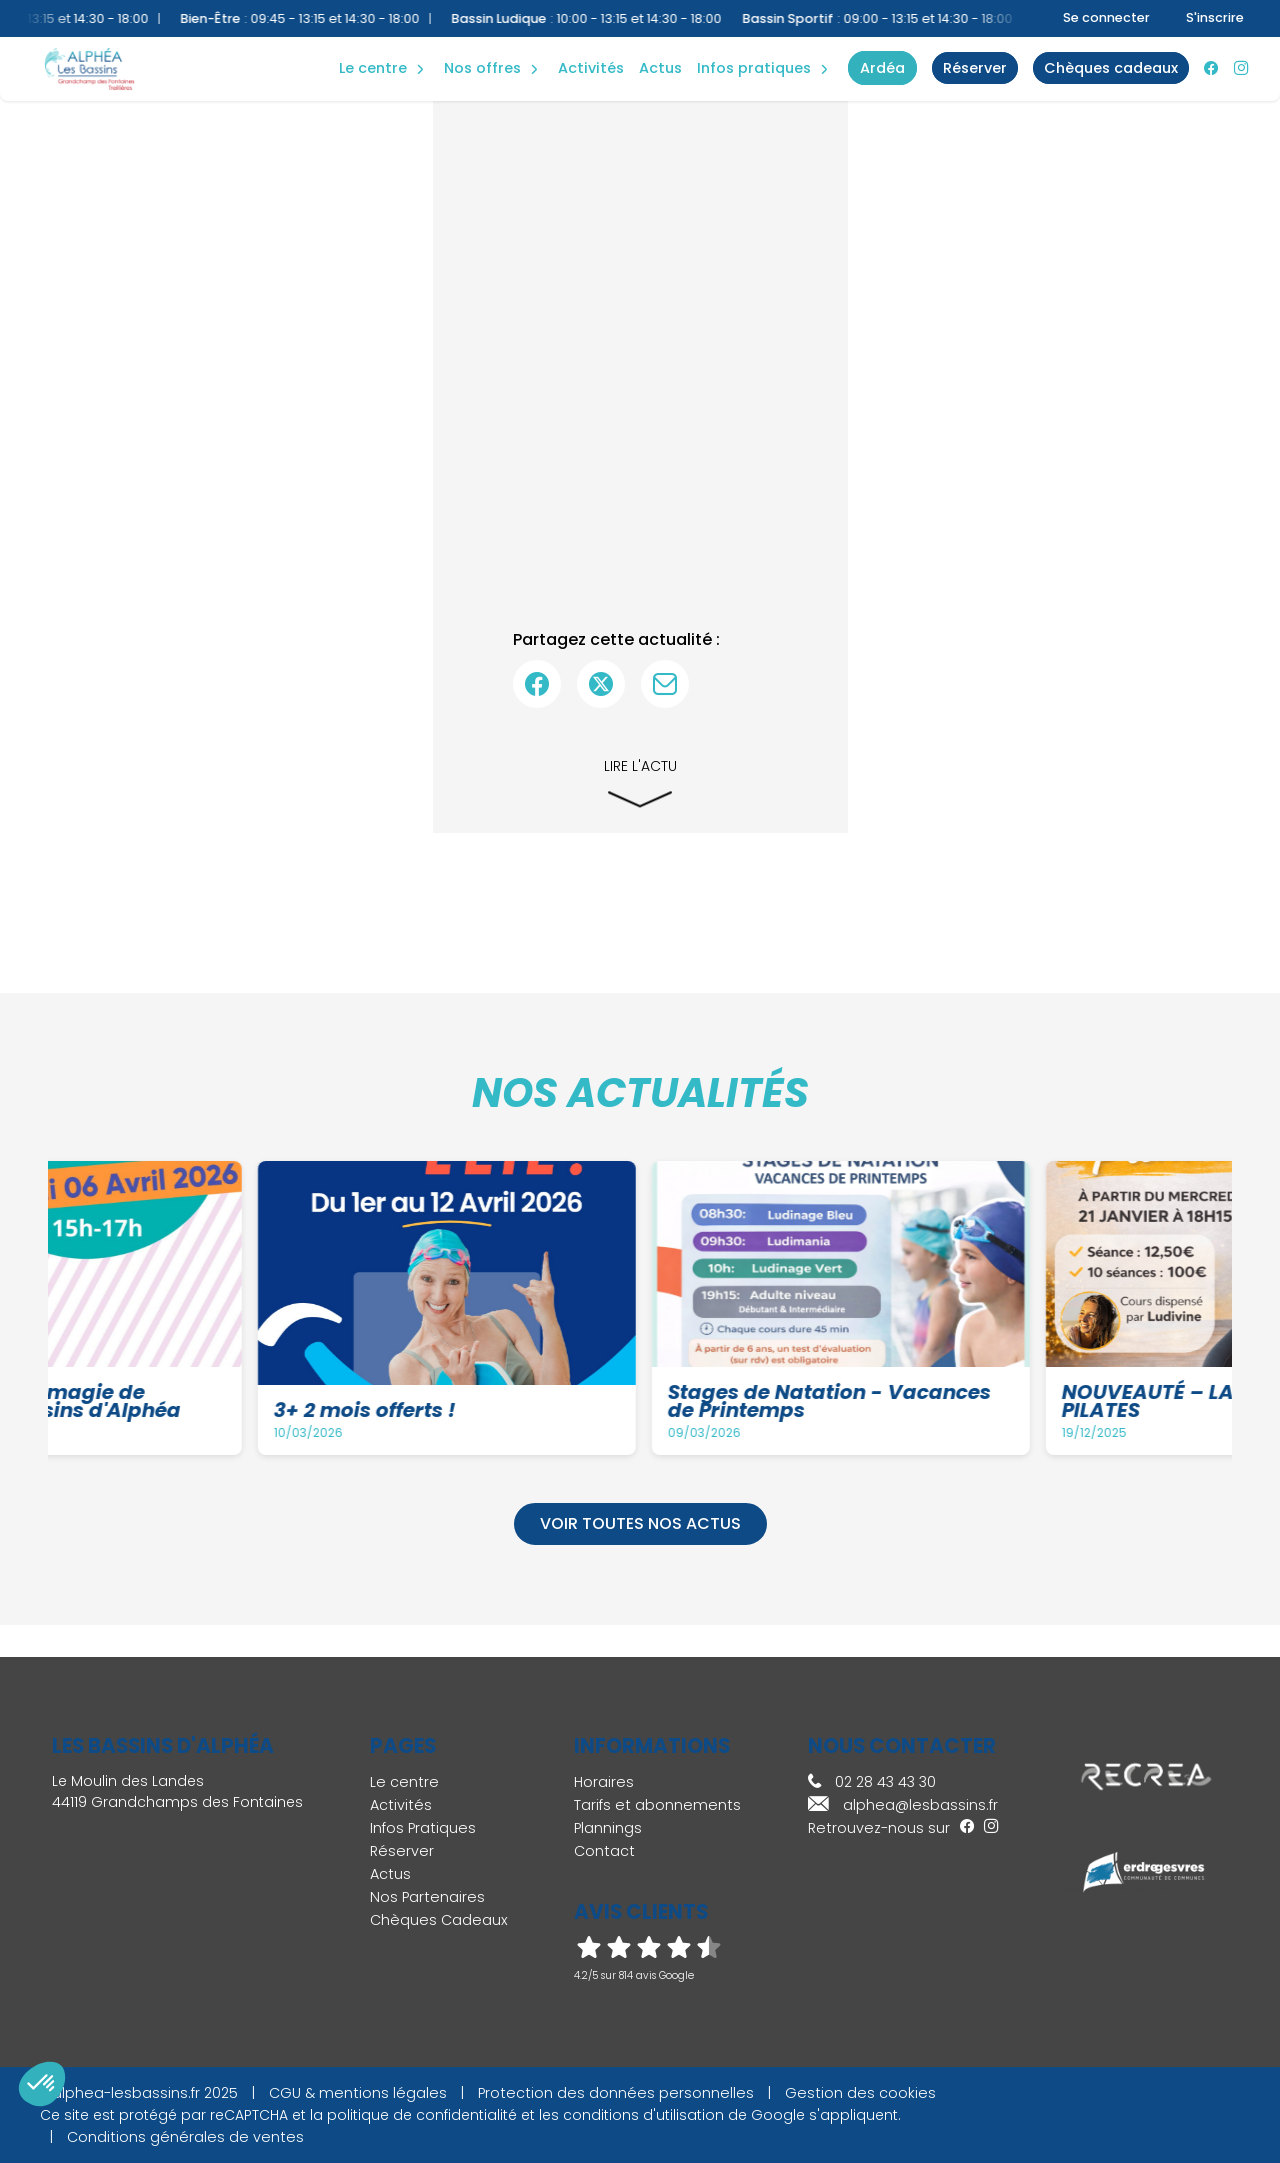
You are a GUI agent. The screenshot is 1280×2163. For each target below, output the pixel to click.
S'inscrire (1215, 17)
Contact (604, 1851)
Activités (591, 68)
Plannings (608, 1828)
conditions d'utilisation (643, 2115)
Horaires (604, 1782)
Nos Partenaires (427, 1897)
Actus (660, 68)
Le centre (404, 1782)
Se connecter (1106, 17)
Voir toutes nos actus (640, 1523)
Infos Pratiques (754, 68)
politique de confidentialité (422, 2115)
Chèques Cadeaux (439, 1920)
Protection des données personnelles (616, 2093)
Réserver (402, 1851)
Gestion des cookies (860, 2093)
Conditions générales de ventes (185, 2137)
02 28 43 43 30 (872, 1782)
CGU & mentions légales (358, 2093)
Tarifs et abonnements (657, 1805)
